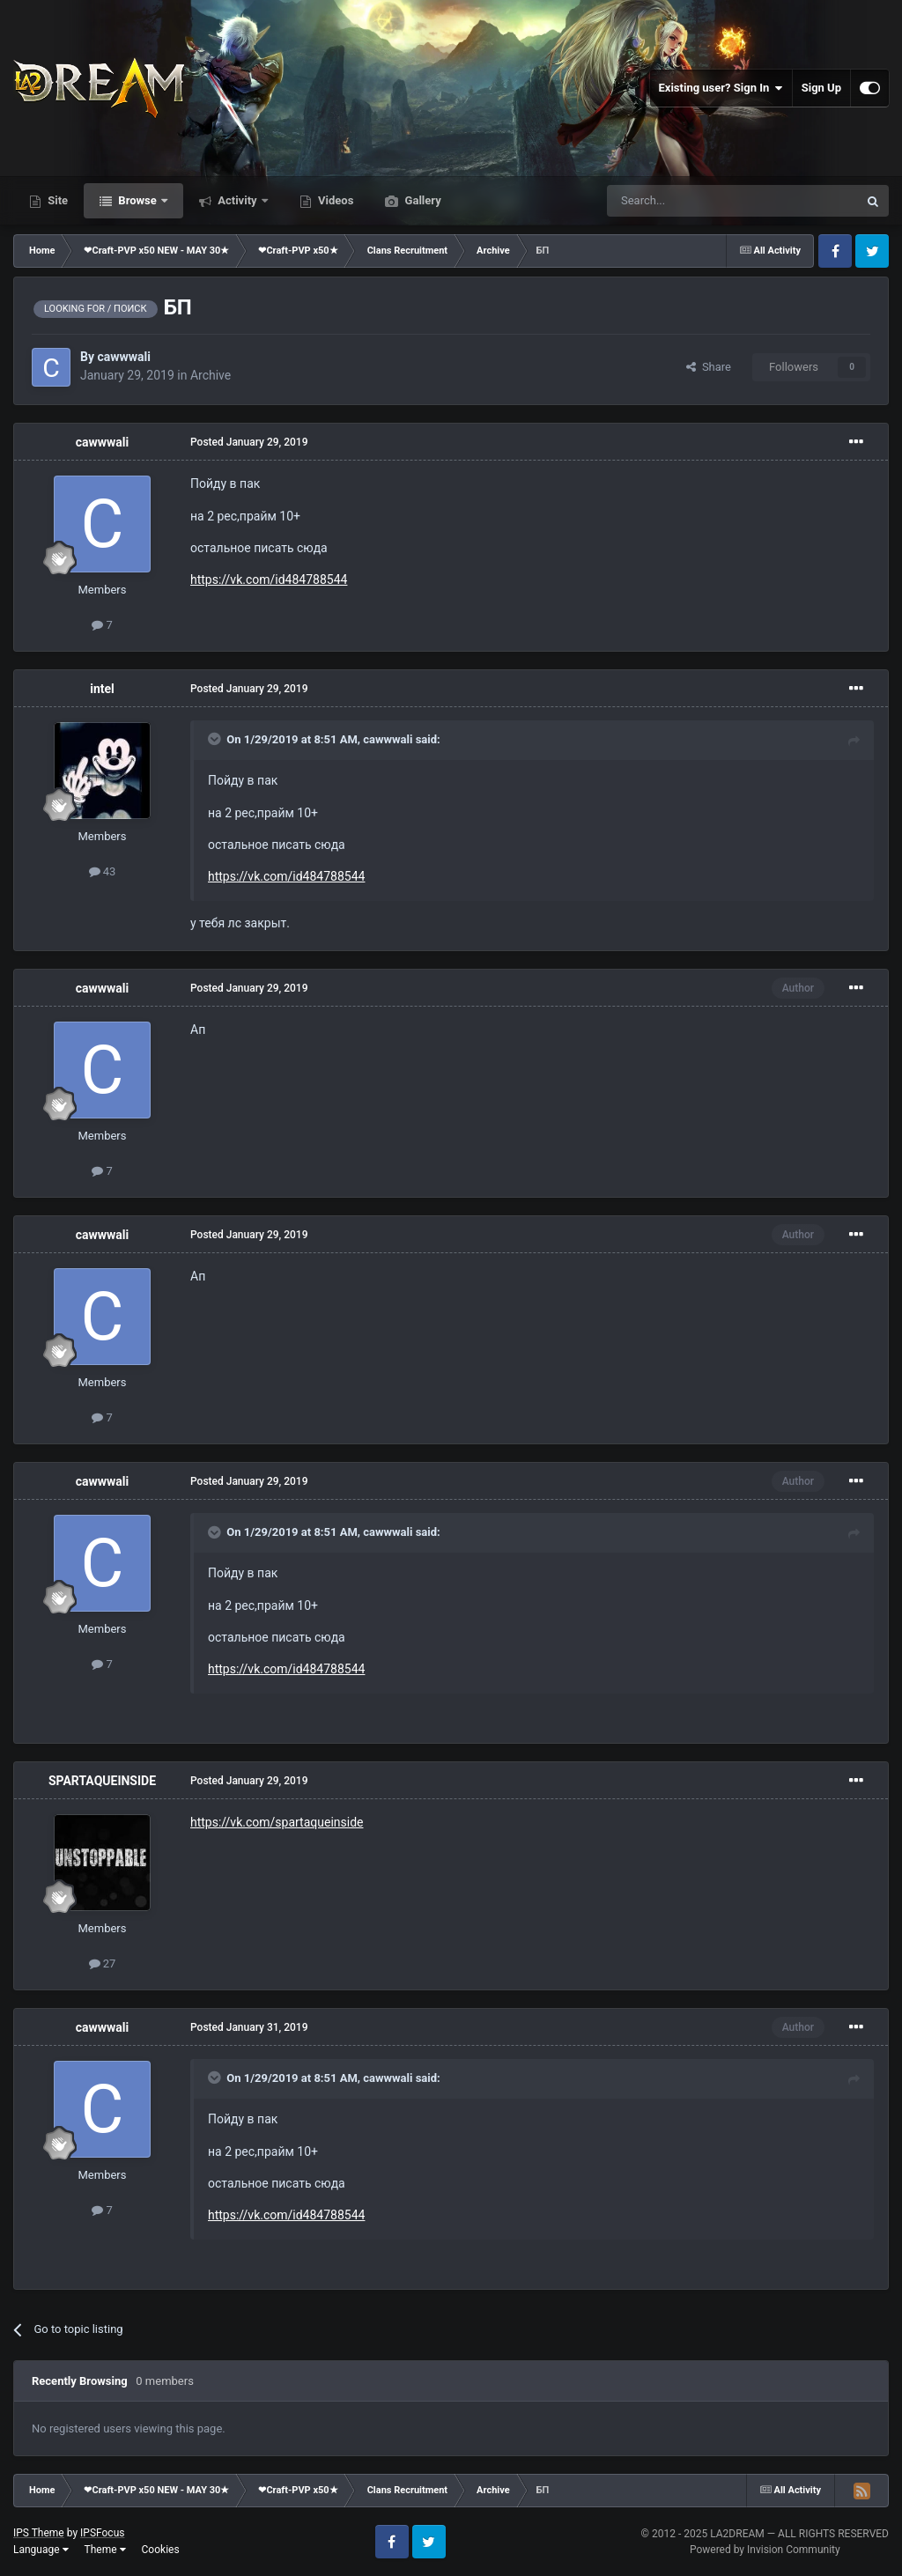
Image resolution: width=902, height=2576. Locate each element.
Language (41, 2549)
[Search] (690, 201)
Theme (105, 2549)
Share (708, 366)
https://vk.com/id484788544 (268, 579)
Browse (137, 200)
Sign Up (821, 87)
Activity (237, 200)
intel (102, 689)
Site (56, 200)
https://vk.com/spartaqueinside (276, 1822)
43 (102, 871)
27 (102, 1963)
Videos (334, 200)
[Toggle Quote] (216, 739)
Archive (210, 375)
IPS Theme (38, 2533)
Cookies (161, 2549)
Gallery (421, 200)
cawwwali (124, 357)
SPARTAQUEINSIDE (102, 1781)
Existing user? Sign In (721, 88)
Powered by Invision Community (765, 2549)
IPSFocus (102, 2533)
